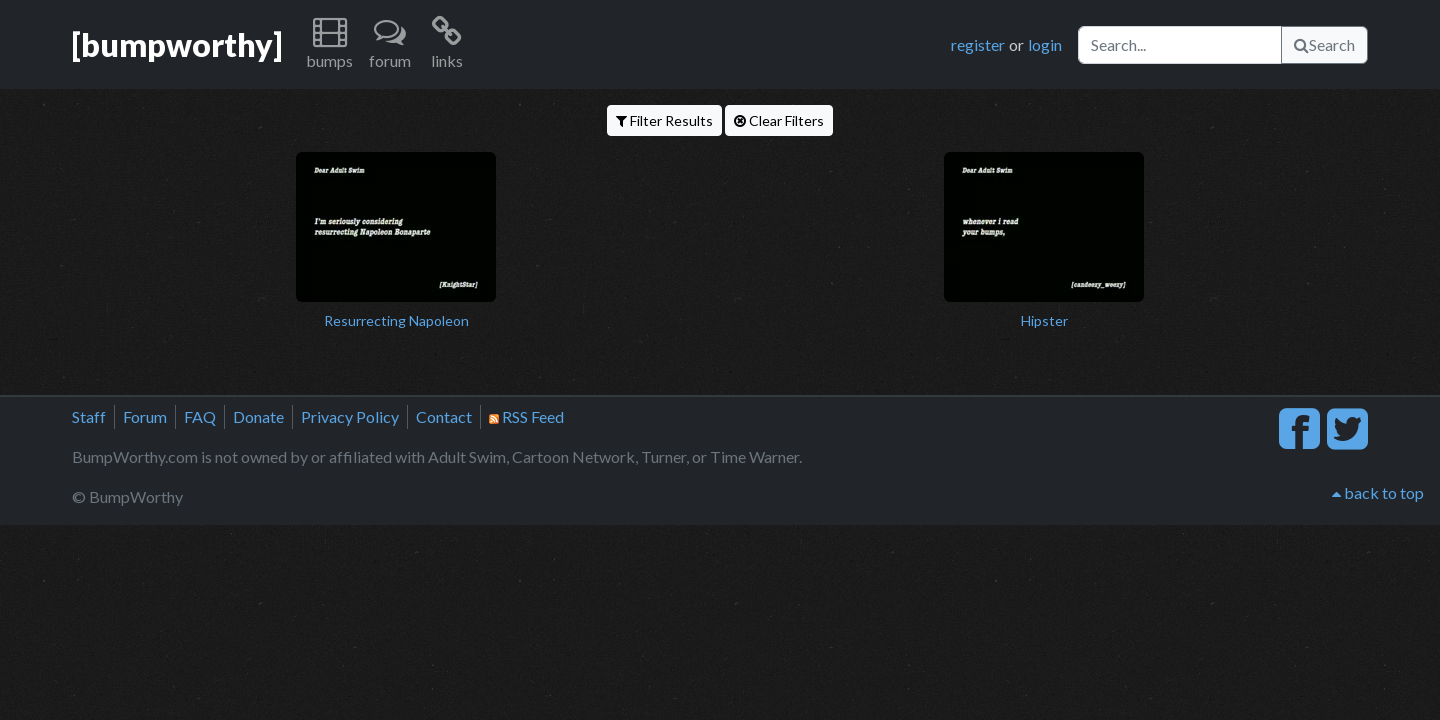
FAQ (200, 416)
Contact (444, 416)
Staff (89, 416)
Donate (258, 416)
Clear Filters (779, 120)
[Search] (1180, 45)
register (978, 44)
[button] (329, 44)
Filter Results (664, 120)
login (1045, 44)
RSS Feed (526, 416)
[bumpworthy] (177, 44)
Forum (145, 416)
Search (1324, 44)
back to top (1378, 492)
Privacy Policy (350, 416)
